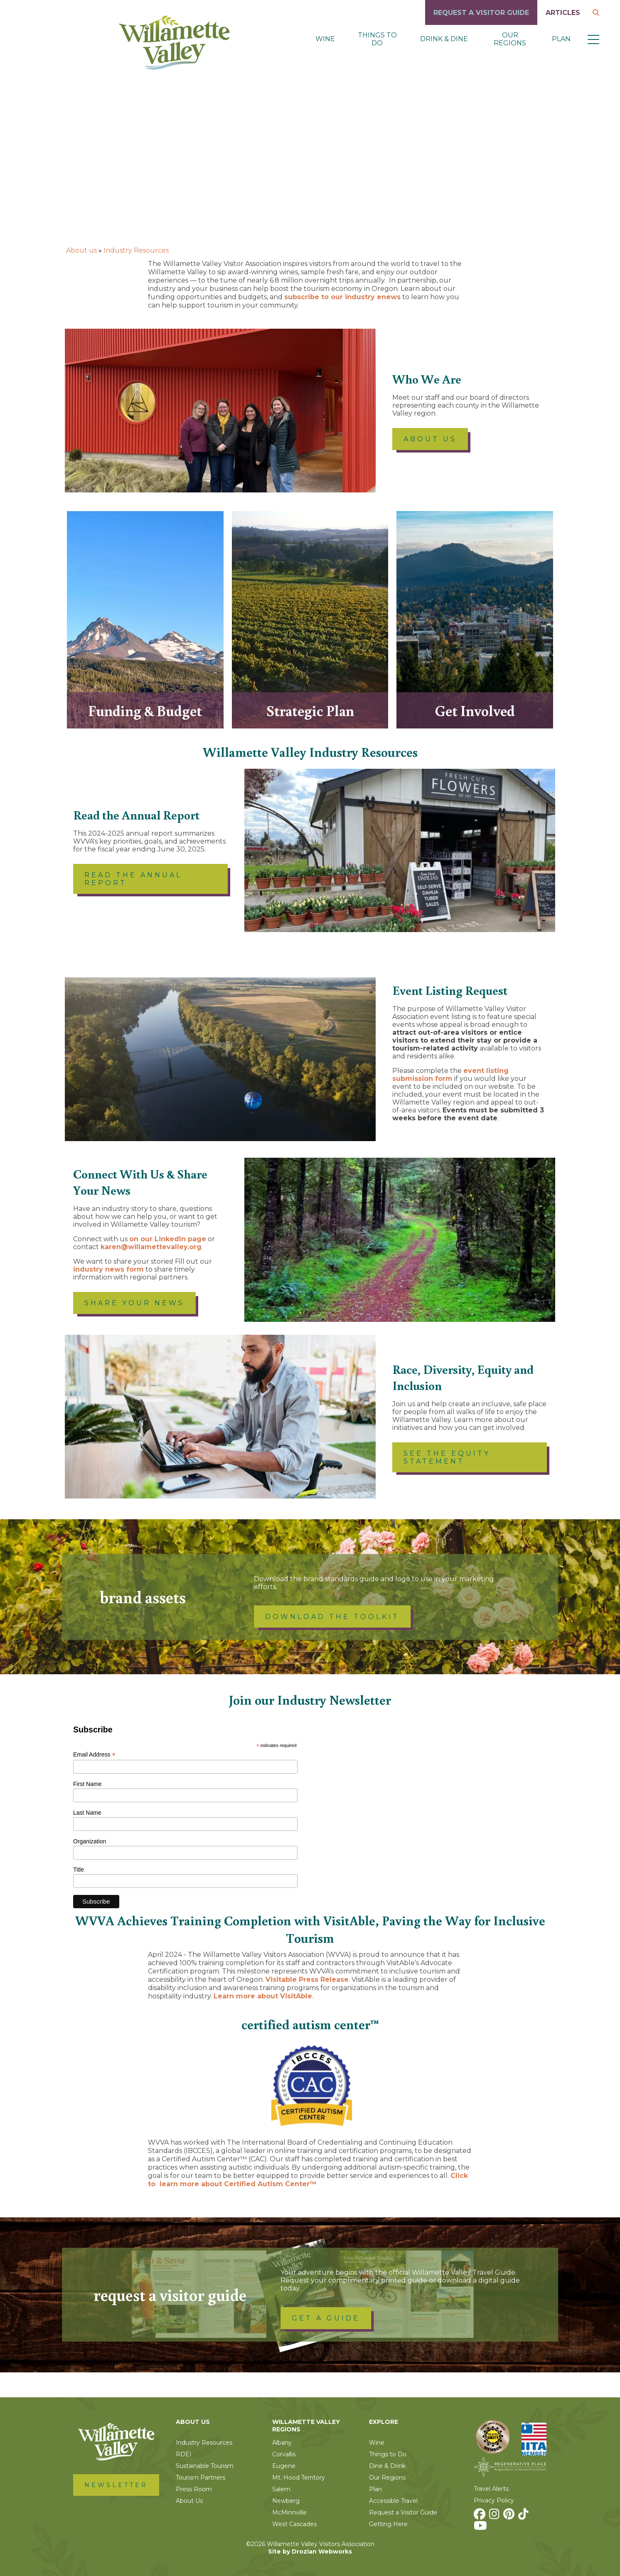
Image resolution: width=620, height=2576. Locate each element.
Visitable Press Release (307, 1979)
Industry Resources (136, 250)
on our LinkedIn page (167, 1239)
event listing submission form (450, 1075)
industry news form (108, 1269)
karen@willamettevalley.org (151, 1247)
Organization (89, 1841)
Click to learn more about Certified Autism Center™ (308, 2180)
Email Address (94, 1755)
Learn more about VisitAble (263, 1996)
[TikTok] (524, 2516)
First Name (87, 1784)
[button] (593, 39)
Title (78, 1869)
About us (81, 250)
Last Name (87, 1812)
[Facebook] (480, 2516)
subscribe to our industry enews (342, 297)
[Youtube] (481, 2528)
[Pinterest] (510, 2516)
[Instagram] (495, 2516)
